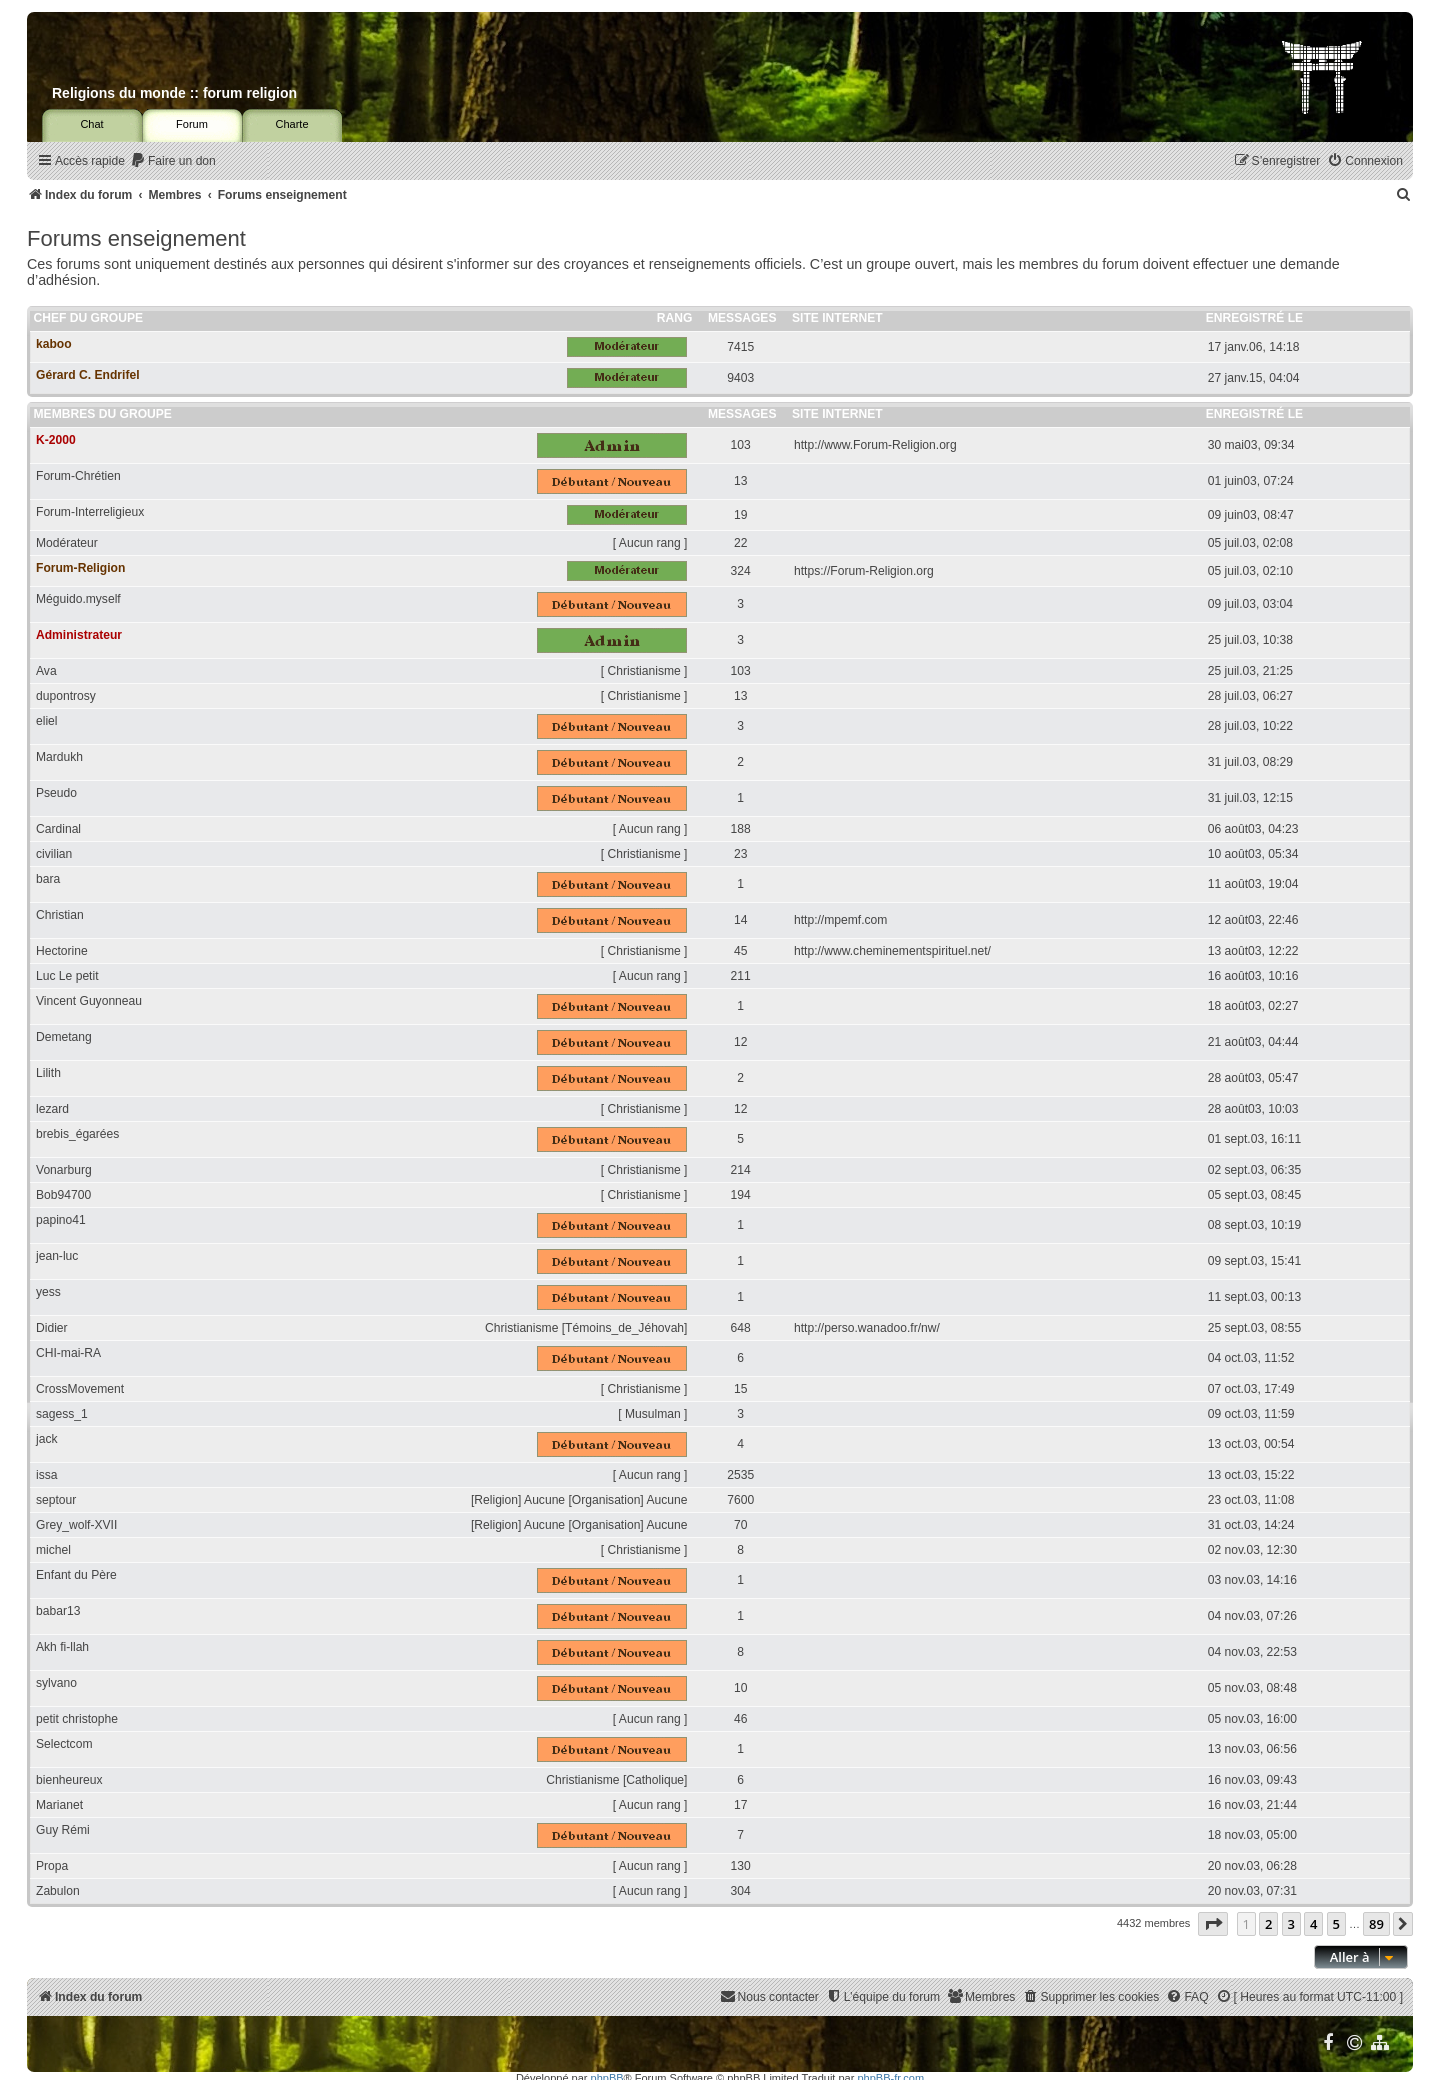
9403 (740, 378)
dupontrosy (66, 696)
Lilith (48, 1073)
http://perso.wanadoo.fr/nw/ (867, 1328)
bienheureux (69, 1780)
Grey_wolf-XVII (76, 1525)
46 (740, 1719)
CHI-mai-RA (68, 1353)
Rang (675, 318)
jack (47, 1439)
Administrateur (79, 635)
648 (741, 1328)
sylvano (56, 1683)
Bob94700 (63, 1195)
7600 (740, 1500)
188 (741, 829)
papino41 (61, 1220)
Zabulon (58, 1891)
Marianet (59, 1805)
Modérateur (67, 543)
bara (48, 879)
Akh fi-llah (62, 1647)
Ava (46, 671)
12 (740, 1042)
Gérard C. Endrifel (88, 375)
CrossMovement (80, 1389)
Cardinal (58, 829)
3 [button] (1291, 1924)
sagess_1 (62, 1414)
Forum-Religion (80, 568)
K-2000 (56, 440)
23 (740, 854)
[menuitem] (173, 161)
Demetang (64, 1037)
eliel (47, 721)
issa (47, 1475)
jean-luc (57, 1256)
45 (740, 951)
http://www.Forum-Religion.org (875, 445)
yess (48, 1292)
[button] (1213, 1924)
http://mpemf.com (840, 920)
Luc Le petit (67, 976)
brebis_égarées (77, 1134)
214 (741, 1170)
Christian (60, 915)
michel (53, 1550)
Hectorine (62, 951)
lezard (52, 1109)
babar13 (58, 1611)
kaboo (54, 344)
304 (741, 1891)
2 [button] (1268, 1924)
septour (56, 1500)
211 (741, 976)
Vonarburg (64, 1170)
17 (740, 1805)
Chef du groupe (89, 318)
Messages (742, 318)
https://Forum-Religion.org (864, 571)
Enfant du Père (76, 1575)
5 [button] (1336, 1924)
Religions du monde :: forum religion (174, 93)
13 (740, 481)
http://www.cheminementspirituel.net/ (892, 951)
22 (740, 543)
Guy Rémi (63, 1830)
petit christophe (77, 1719)
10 (740, 1688)
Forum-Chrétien (78, 476)
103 (741, 445)
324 (741, 571)
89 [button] (1376, 1924)
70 (740, 1525)
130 (741, 1866)
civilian (54, 854)
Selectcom (64, 1744)
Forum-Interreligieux (90, 512)
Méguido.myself (78, 599)
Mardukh (59, 757)
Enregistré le (1254, 318)
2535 (740, 1475)
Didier (52, 1328)
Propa (52, 1866)
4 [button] (1313, 1924)
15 (740, 1389)
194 (741, 1195)
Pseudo (56, 793)
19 (740, 515)
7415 (740, 347)
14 (740, 920)
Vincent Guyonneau (89, 1001)
